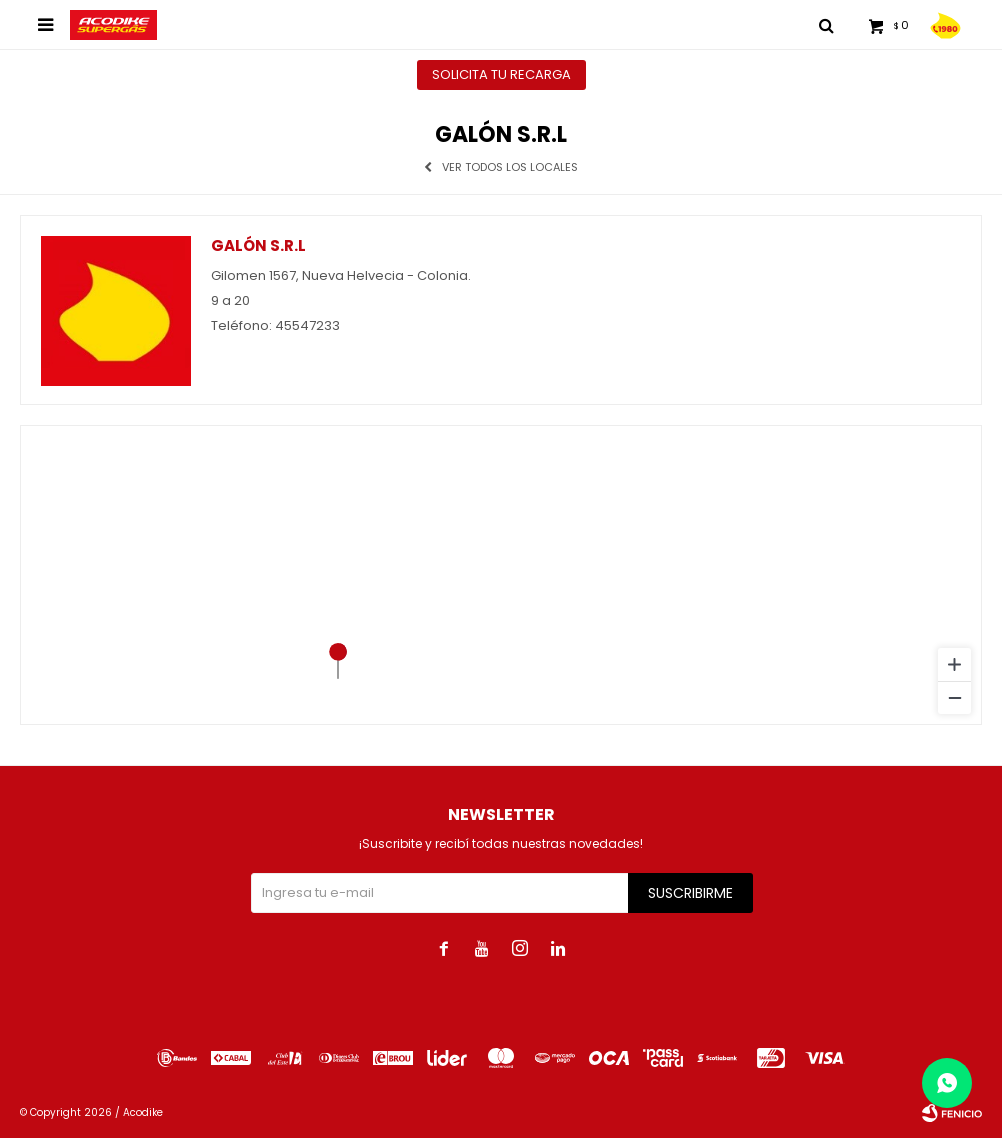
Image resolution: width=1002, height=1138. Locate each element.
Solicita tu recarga (501, 74)
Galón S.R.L (258, 245)
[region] (501, 575)
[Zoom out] (954, 697)
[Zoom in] (954, 664)
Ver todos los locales (510, 167)
